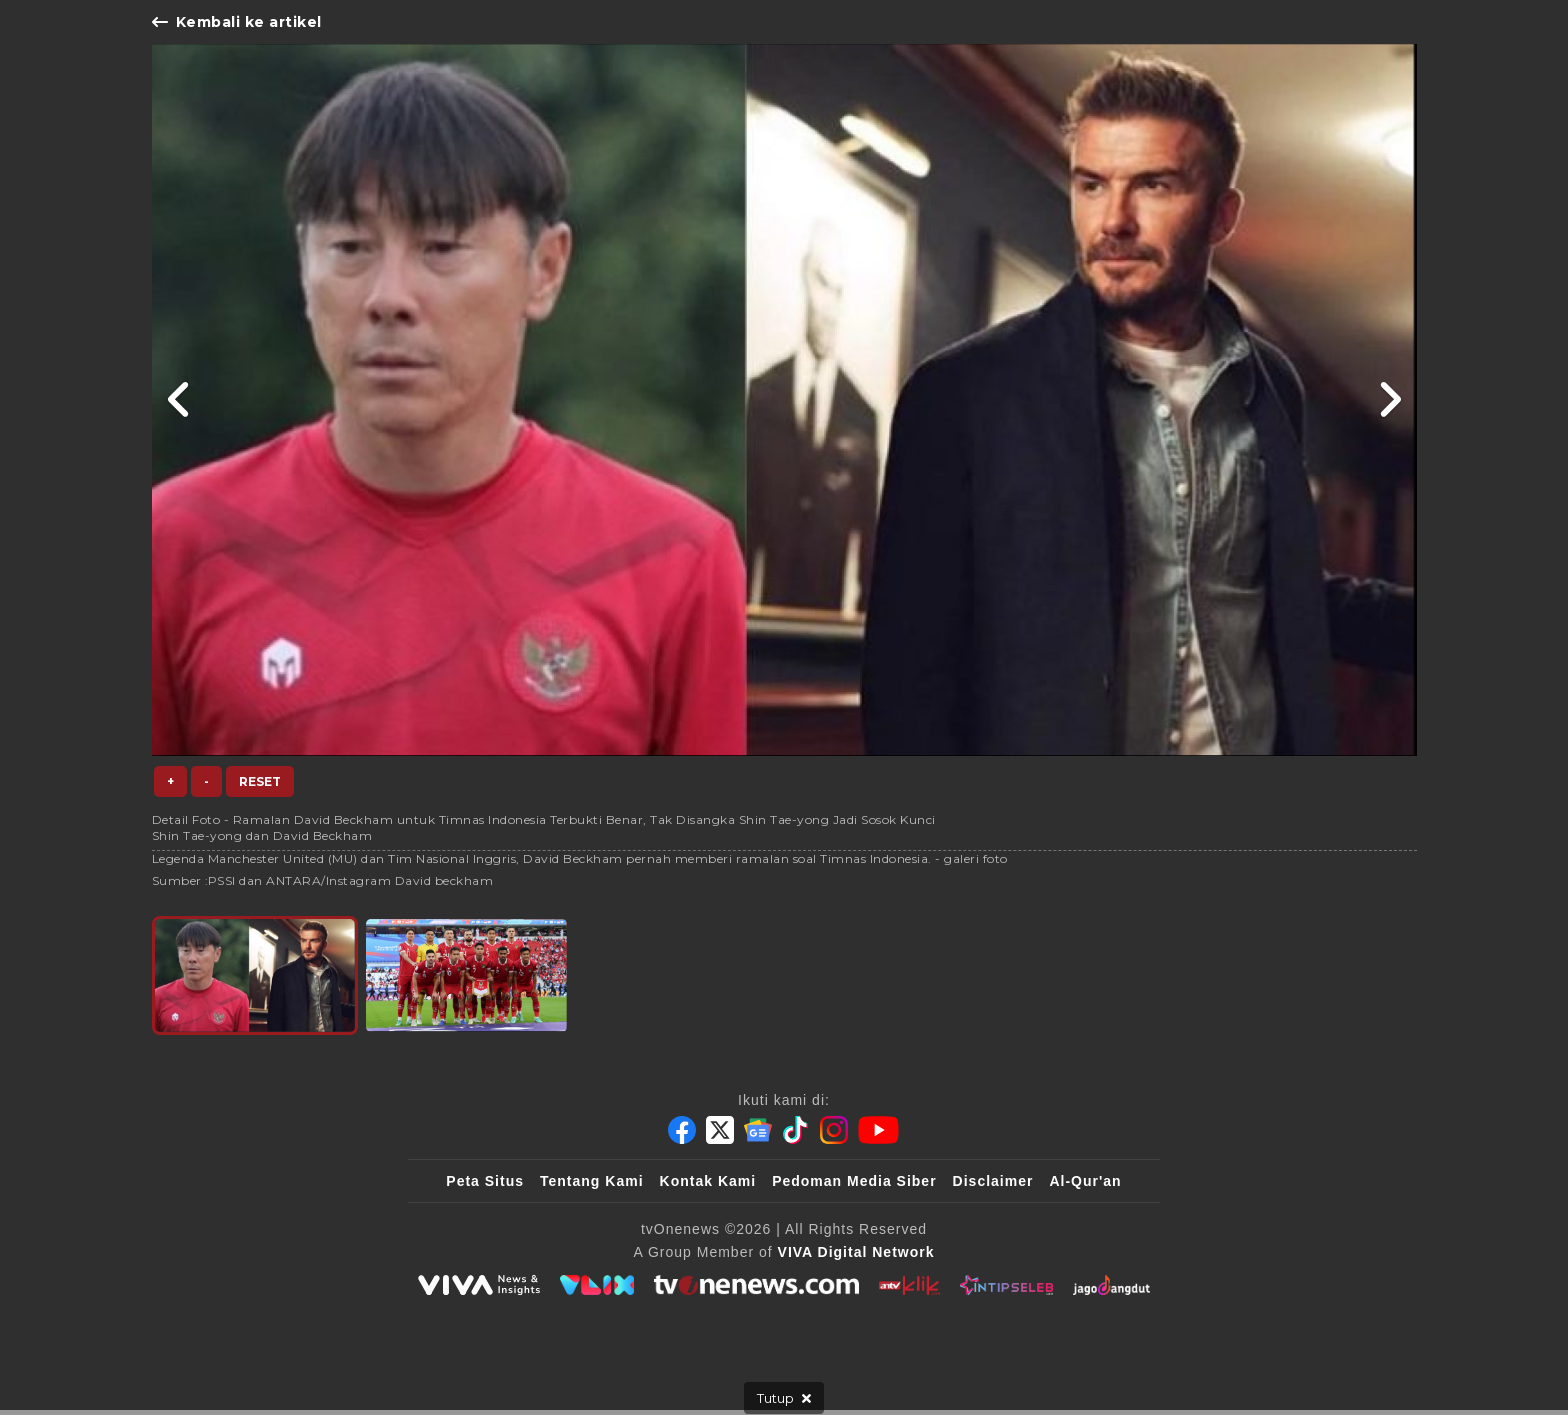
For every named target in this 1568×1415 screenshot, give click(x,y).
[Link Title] (179, 400)
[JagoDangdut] (1111, 1285)
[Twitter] (720, 1130)
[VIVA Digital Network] (856, 1252)
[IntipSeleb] (1006, 1285)
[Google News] (758, 1130)
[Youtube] (878, 1130)
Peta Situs (485, 1181)
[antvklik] (909, 1285)
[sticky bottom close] (784, 1398)
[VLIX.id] (597, 1285)
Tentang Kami (592, 1181)
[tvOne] (756, 1285)
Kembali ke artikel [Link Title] (237, 22)
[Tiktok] (796, 1130)
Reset (260, 781)
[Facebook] (682, 1130)
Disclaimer (993, 1181)
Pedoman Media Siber (854, 1181)
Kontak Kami (708, 1181)
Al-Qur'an (1085, 1181)
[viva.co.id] (479, 1285)
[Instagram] (834, 1130)
